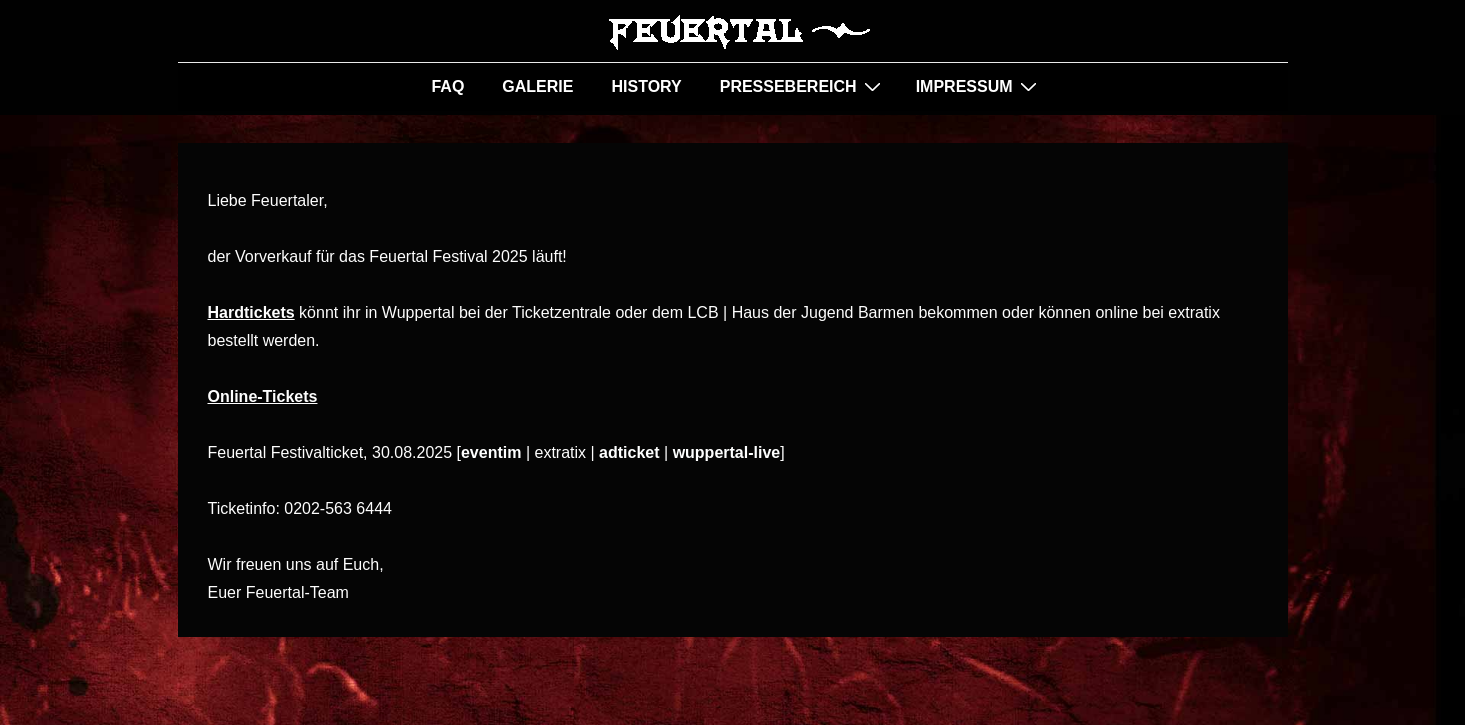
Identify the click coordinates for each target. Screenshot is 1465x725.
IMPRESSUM (979, 86)
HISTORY (646, 86)
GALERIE (537, 86)
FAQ (447, 86)
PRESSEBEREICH (803, 86)
